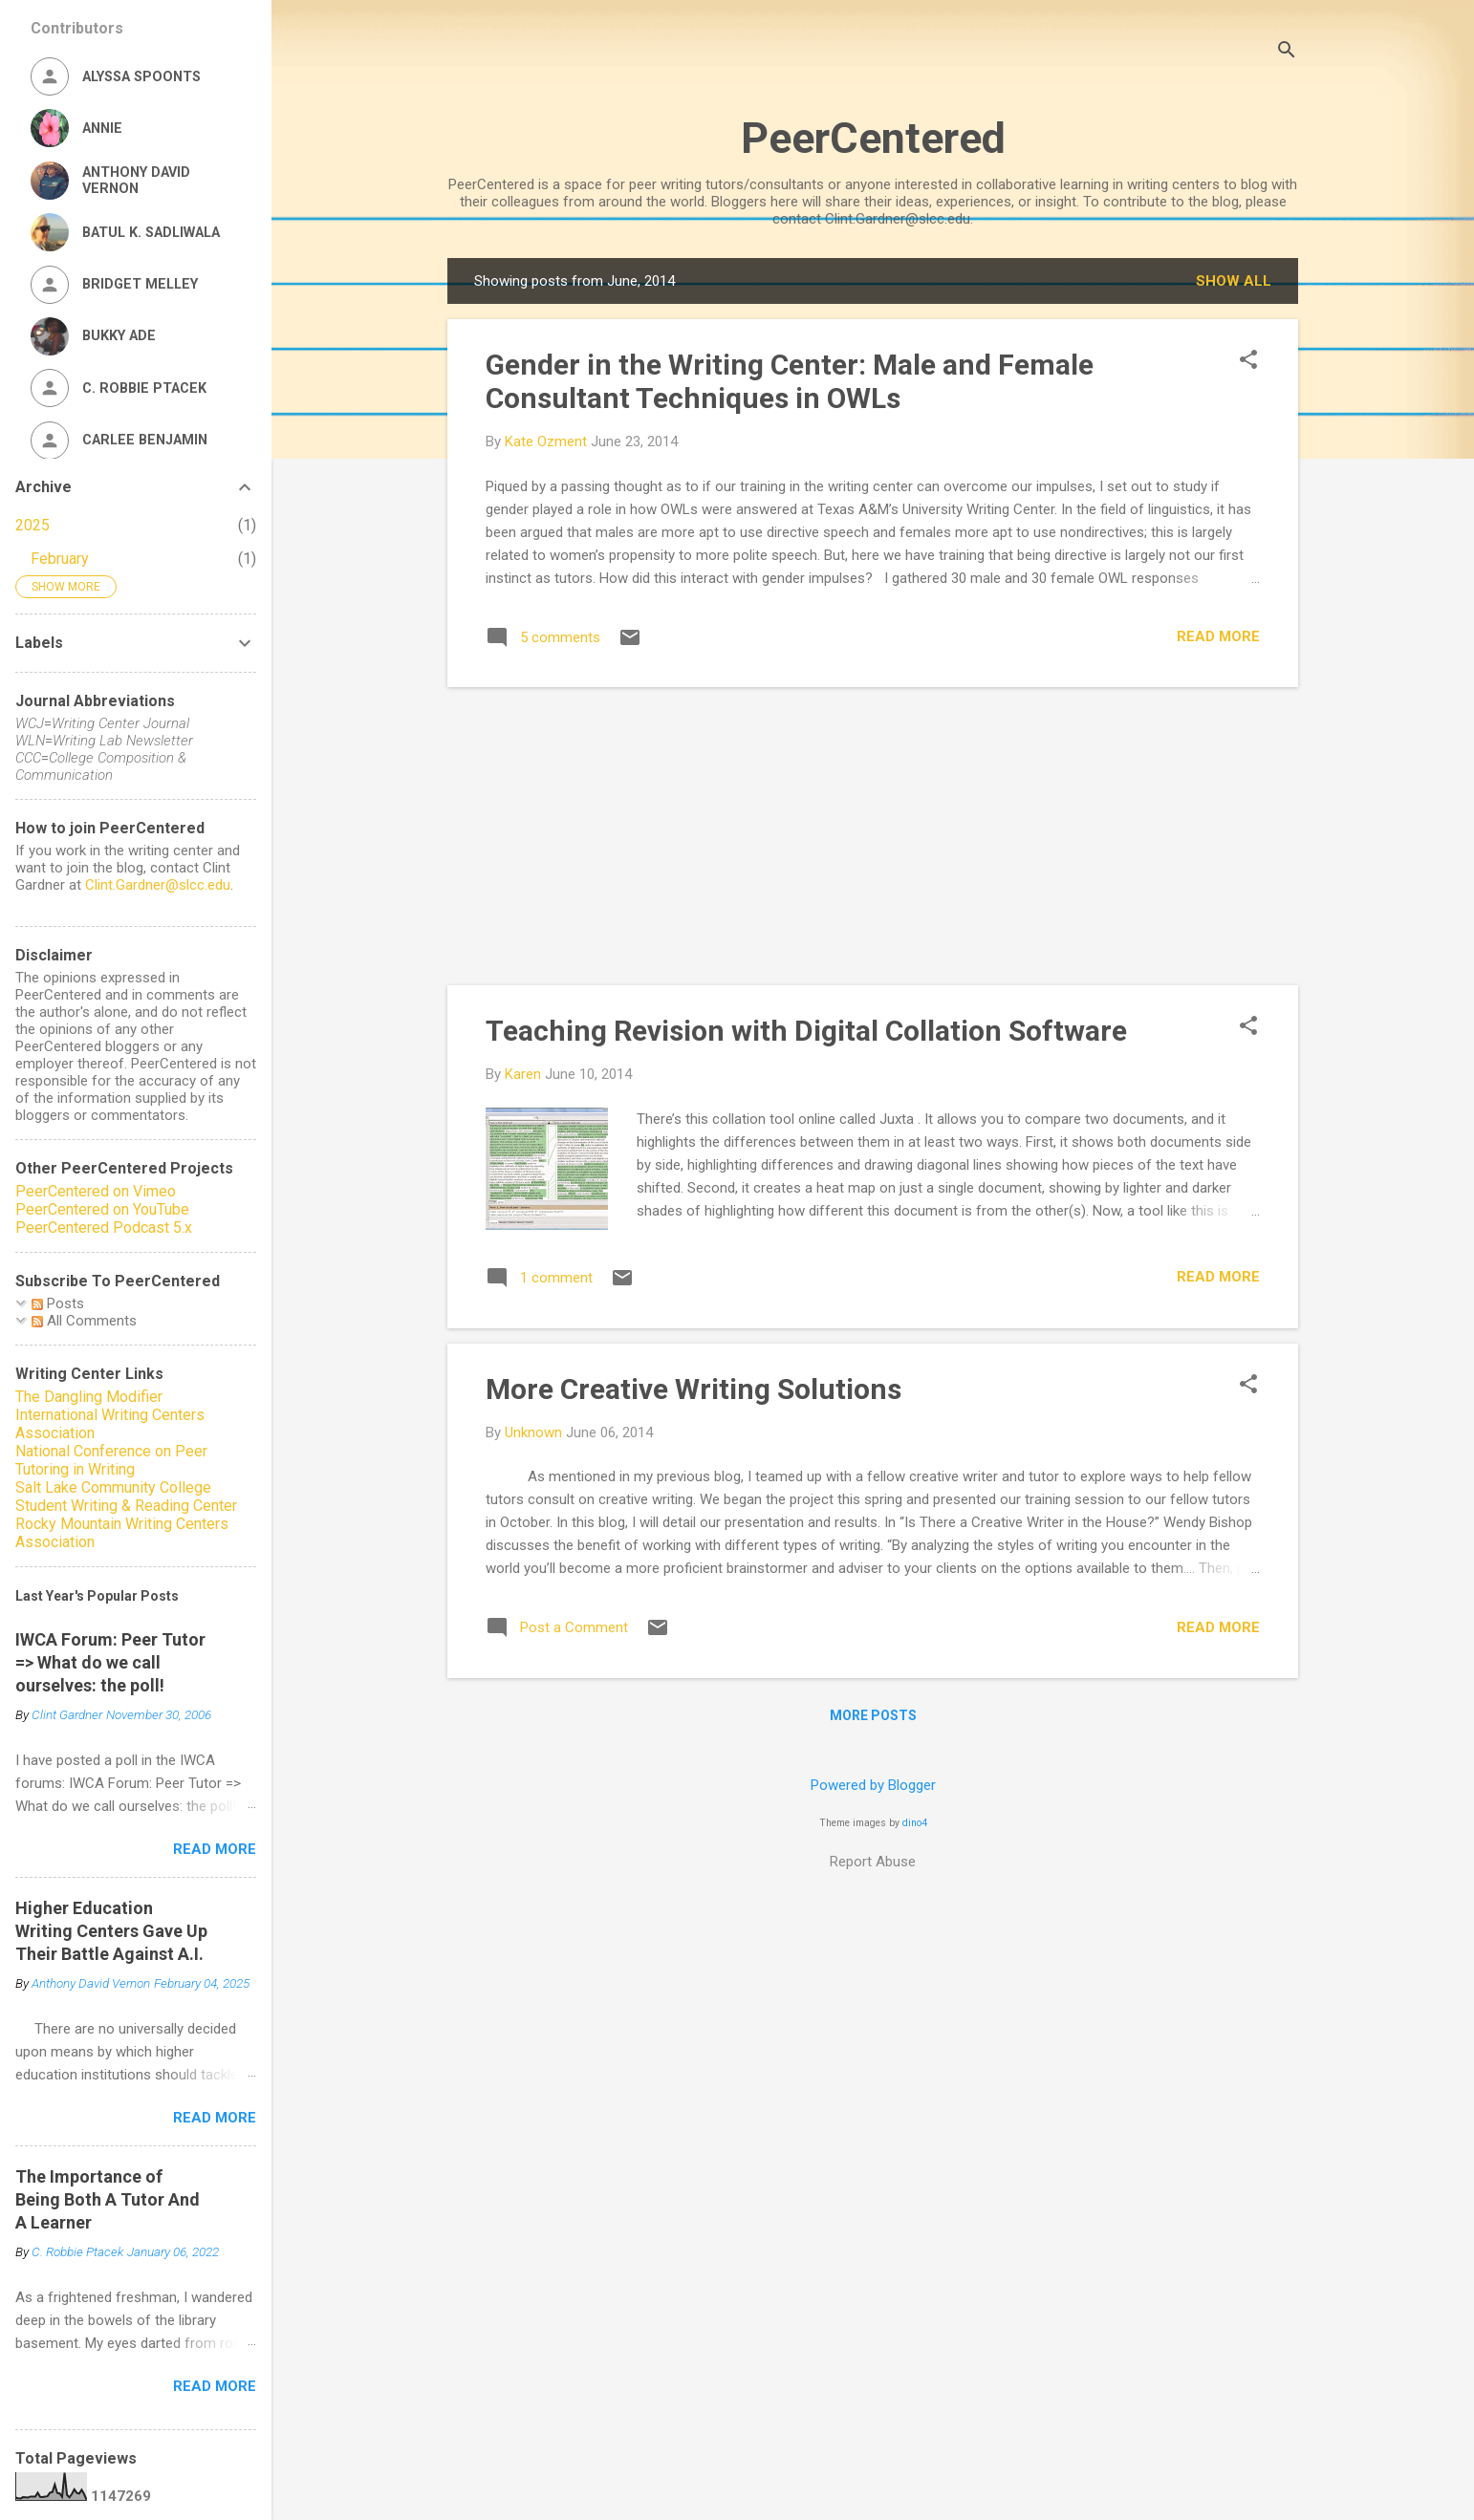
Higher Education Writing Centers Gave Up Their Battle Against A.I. (111, 1931)
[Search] (1286, 52)
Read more (1218, 636)
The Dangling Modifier (89, 1397)
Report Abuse (873, 1861)
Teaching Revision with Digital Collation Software (806, 1030)
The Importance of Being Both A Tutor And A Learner (107, 2199)
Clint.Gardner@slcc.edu (157, 885)
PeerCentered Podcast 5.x (103, 1227)
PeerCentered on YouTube (102, 1209)
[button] (1248, 361)
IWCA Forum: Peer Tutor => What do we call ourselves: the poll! (110, 1662)
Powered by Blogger (873, 1785)
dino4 (914, 1823)
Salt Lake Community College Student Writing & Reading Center (126, 1496)
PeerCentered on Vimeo (95, 1191)
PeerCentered (873, 138)
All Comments (84, 1320)
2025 (32, 525)
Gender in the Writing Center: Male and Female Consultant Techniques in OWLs (790, 381)
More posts (873, 1715)
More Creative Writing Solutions (693, 1389)
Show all (1233, 281)
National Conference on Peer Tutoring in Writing (111, 1460)
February (60, 558)
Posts (58, 1303)
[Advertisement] (872, 836)
